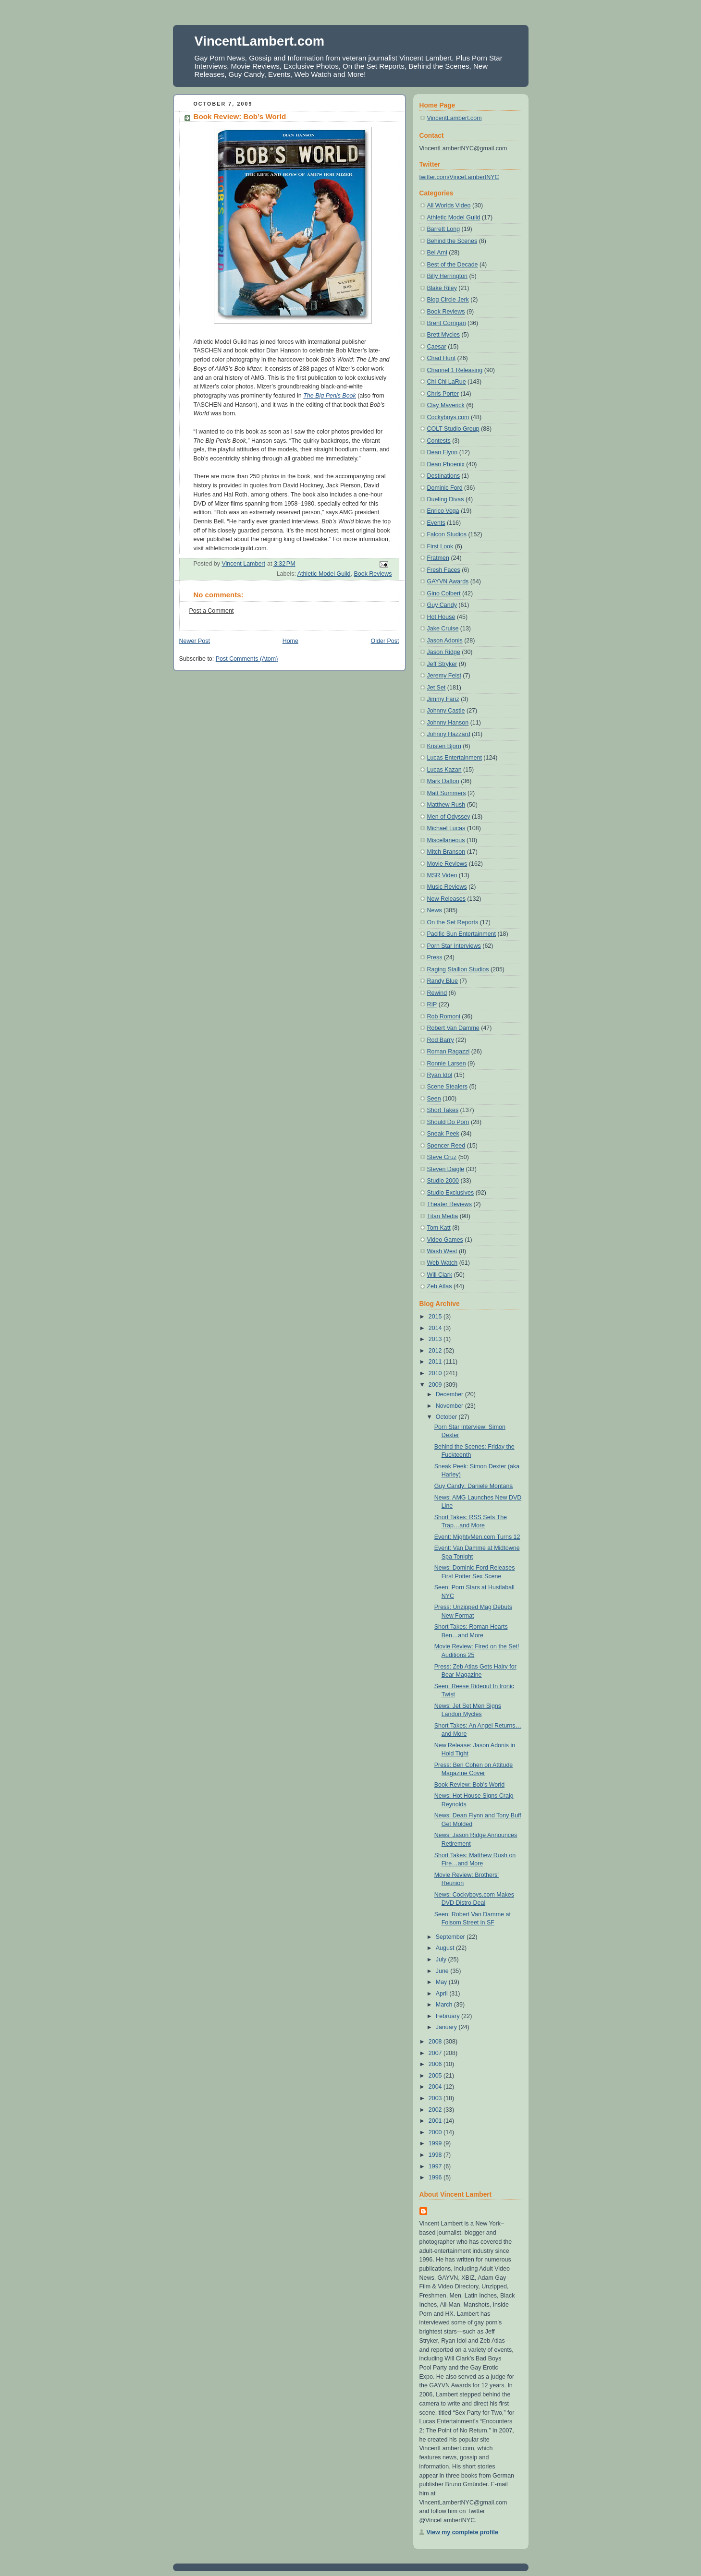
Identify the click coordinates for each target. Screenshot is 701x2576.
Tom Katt (439, 1227)
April (442, 1993)
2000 (436, 2132)
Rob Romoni (443, 1016)
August (446, 1948)
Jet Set (436, 687)
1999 (436, 2143)
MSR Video (442, 875)
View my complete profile (462, 2532)
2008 (436, 2041)
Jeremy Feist (444, 675)
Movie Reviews (447, 863)
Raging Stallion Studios (458, 969)
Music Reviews (447, 886)
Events (436, 523)
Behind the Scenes (452, 241)
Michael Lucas (446, 828)
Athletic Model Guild (324, 573)
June (443, 1971)
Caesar (436, 346)
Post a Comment (211, 610)
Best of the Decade (452, 264)
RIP (432, 1004)
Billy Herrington (447, 276)
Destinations (443, 475)
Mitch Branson (446, 851)
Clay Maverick (446, 405)
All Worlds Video (449, 205)
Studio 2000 (443, 1180)
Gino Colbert (444, 593)
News (434, 910)
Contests (439, 440)
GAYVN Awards (448, 581)
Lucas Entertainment (454, 757)
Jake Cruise (443, 628)
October (447, 1417)
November (450, 1406)
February (448, 2016)
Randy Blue (442, 981)
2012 (436, 1350)
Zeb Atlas (439, 1286)
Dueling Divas (445, 499)
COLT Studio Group (453, 428)
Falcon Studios (447, 534)
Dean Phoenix (446, 464)
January (447, 2027)
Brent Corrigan (446, 323)
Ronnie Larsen (446, 1063)
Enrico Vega (443, 511)
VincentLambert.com (260, 41)
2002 (436, 2109)
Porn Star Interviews (454, 946)
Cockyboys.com (448, 417)
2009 (436, 1384)
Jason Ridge (443, 652)
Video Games (445, 1239)
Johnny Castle (446, 710)
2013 (436, 1339)
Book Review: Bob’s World (469, 1784)
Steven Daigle (446, 1169)
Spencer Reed (446, 1145)
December (450, 1394)
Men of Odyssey (448, 816)
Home (290, 641)
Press (435, 957)
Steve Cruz (442, 1157)
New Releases (446, 898)
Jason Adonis (445, 640)
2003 (436, 2098)
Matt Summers (446, 793)
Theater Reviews (449, 1204)
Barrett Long (443, 229)
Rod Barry (440, 1040)
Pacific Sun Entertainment (461, 934)
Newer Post (194, 641)
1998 (436, 2155)
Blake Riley (442, 288)
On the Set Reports (453, 922)
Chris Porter (443, 393)
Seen (434, 1098)
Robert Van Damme (453, 1028)
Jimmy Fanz (443, 699)
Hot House (441, 617)
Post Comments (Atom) (247, 658)
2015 (436, 1316)
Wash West (442, 1251)
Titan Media (442, 1216)
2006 (436, 2064)
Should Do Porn (448, 1122)
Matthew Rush (446, 804)
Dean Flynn (442, 452)
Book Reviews (373, 573)
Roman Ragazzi (448, 1051)
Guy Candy (442, 605)
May (442, 1982)
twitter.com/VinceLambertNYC (459, 177)
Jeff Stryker (442, 664)
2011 (436, 1361)
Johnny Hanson (448, 722)
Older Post (385, 641)
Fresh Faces (443, 570)
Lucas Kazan (444, 769)
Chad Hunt (441, 358)
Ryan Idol (440, 1075)
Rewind (437, 993)
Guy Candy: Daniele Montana (473, 1486)
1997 (436, 2166)
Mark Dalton (443, 781)
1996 (436, 2177)
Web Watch (442, 1262)
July (442, 1959)
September (451, 1937)
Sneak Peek (443, 1133)
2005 (436, 2075)
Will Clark (440, 1274)
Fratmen (438, 558)
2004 (436, 2086)
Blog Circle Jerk (448, 299)
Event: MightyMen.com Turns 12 (477, 1537)
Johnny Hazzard (448, 734)
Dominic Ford (445, 487)
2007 (436, 2053)
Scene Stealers (447, 1086)
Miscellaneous (446, 840)
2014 (436, 1328)
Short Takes (443, 1110)
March (445, 2004)
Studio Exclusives (450, 1192)
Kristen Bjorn (444, 746)
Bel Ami (437, 252)
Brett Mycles (443, 334)
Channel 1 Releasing (455, 370)
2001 (436, 2120)
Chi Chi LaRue (446, 381)
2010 (436, 1373)
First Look (440, 546)
